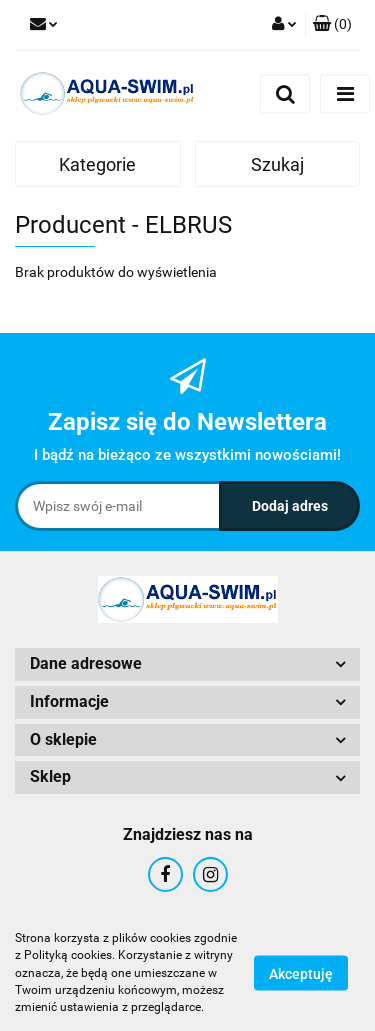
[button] (332, 25)
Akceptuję (301, 974)
